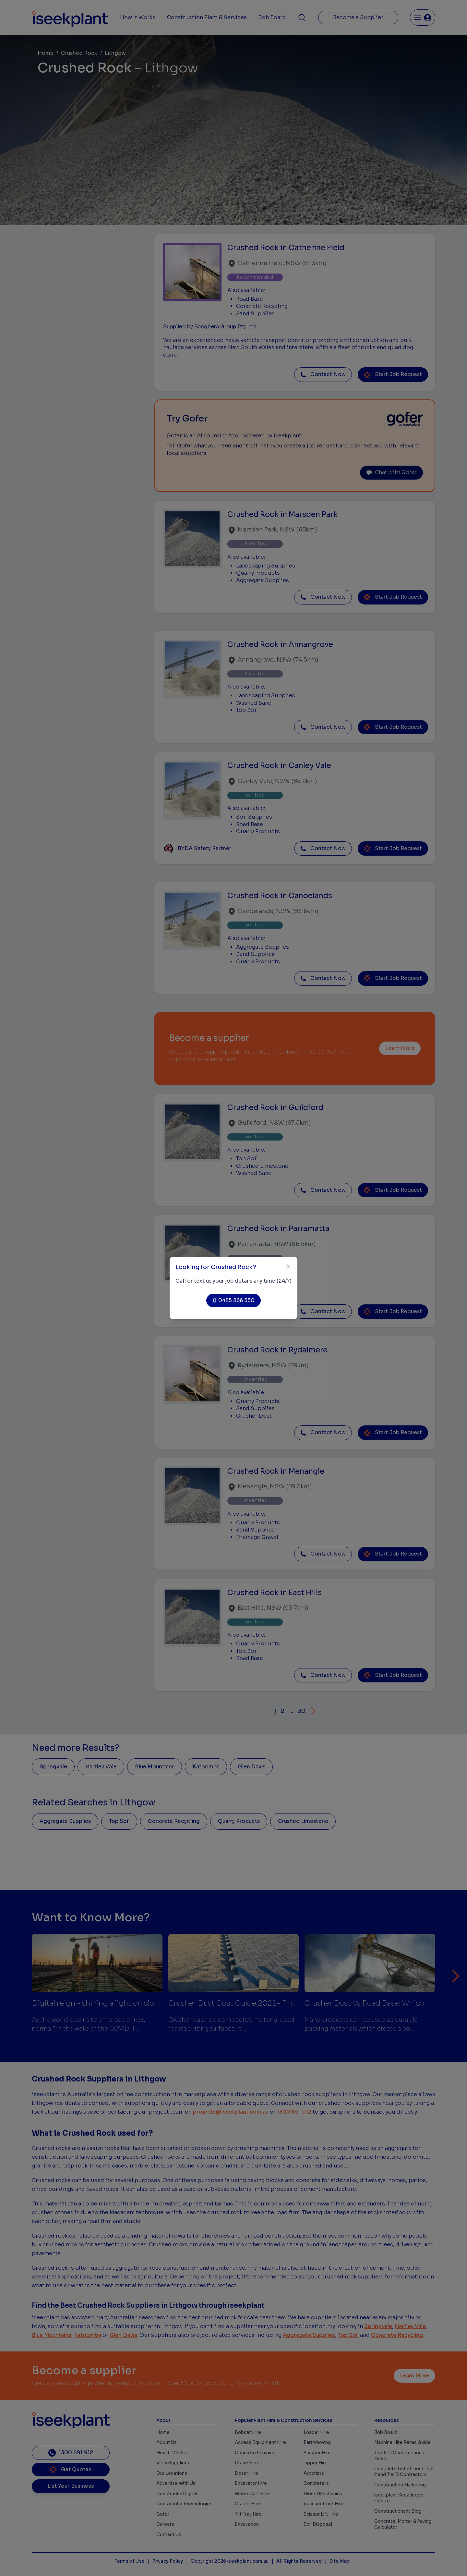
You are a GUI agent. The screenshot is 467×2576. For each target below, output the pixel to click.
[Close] (288, 1266)
